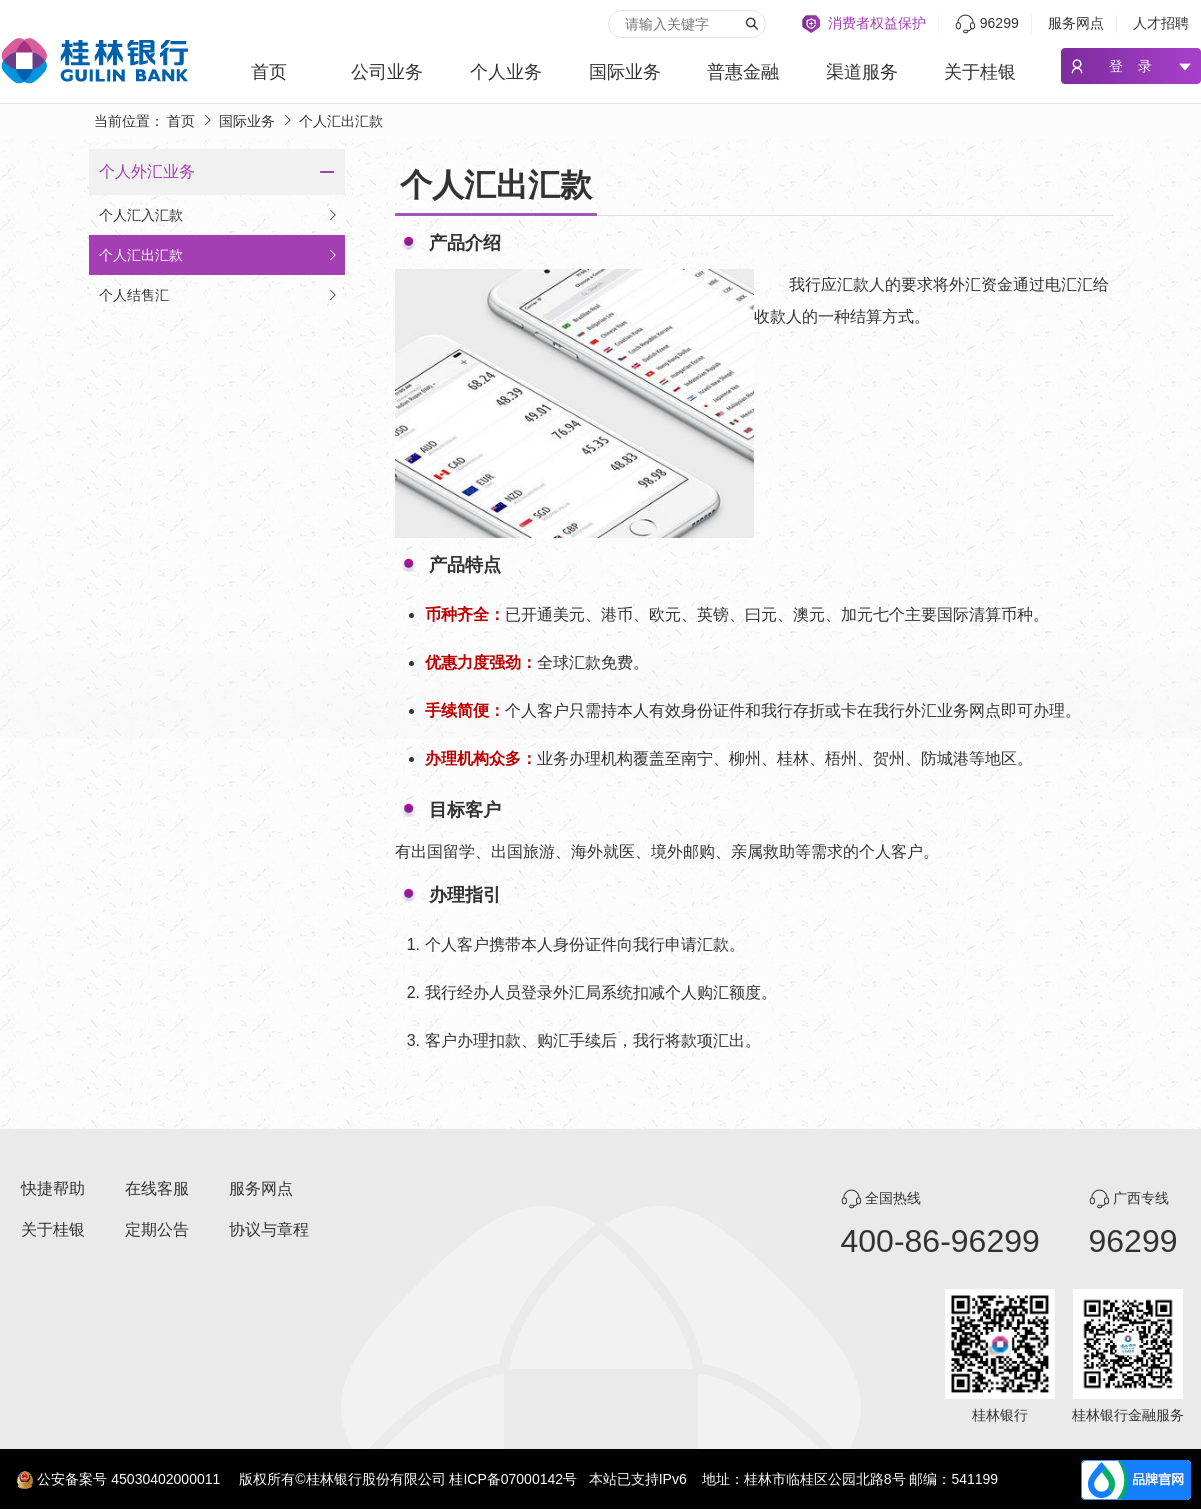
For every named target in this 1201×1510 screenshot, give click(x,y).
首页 (269, 72)
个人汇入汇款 (219, 215)
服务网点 (1076, 23)
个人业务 (506, 72)
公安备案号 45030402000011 (128, 1479)
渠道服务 (862, 72)
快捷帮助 (53, 1188)
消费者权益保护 (877, 23)
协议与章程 (269, 1229)
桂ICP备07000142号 (513, 1479)
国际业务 (625, 72)
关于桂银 (980, 72)
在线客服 (157, 1188)
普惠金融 (743, 72)
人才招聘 (1161, 23)
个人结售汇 (219, 295)
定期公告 (157, 1229)
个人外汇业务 (147, 171)
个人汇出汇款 (219, 255)
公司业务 (387, 72)
